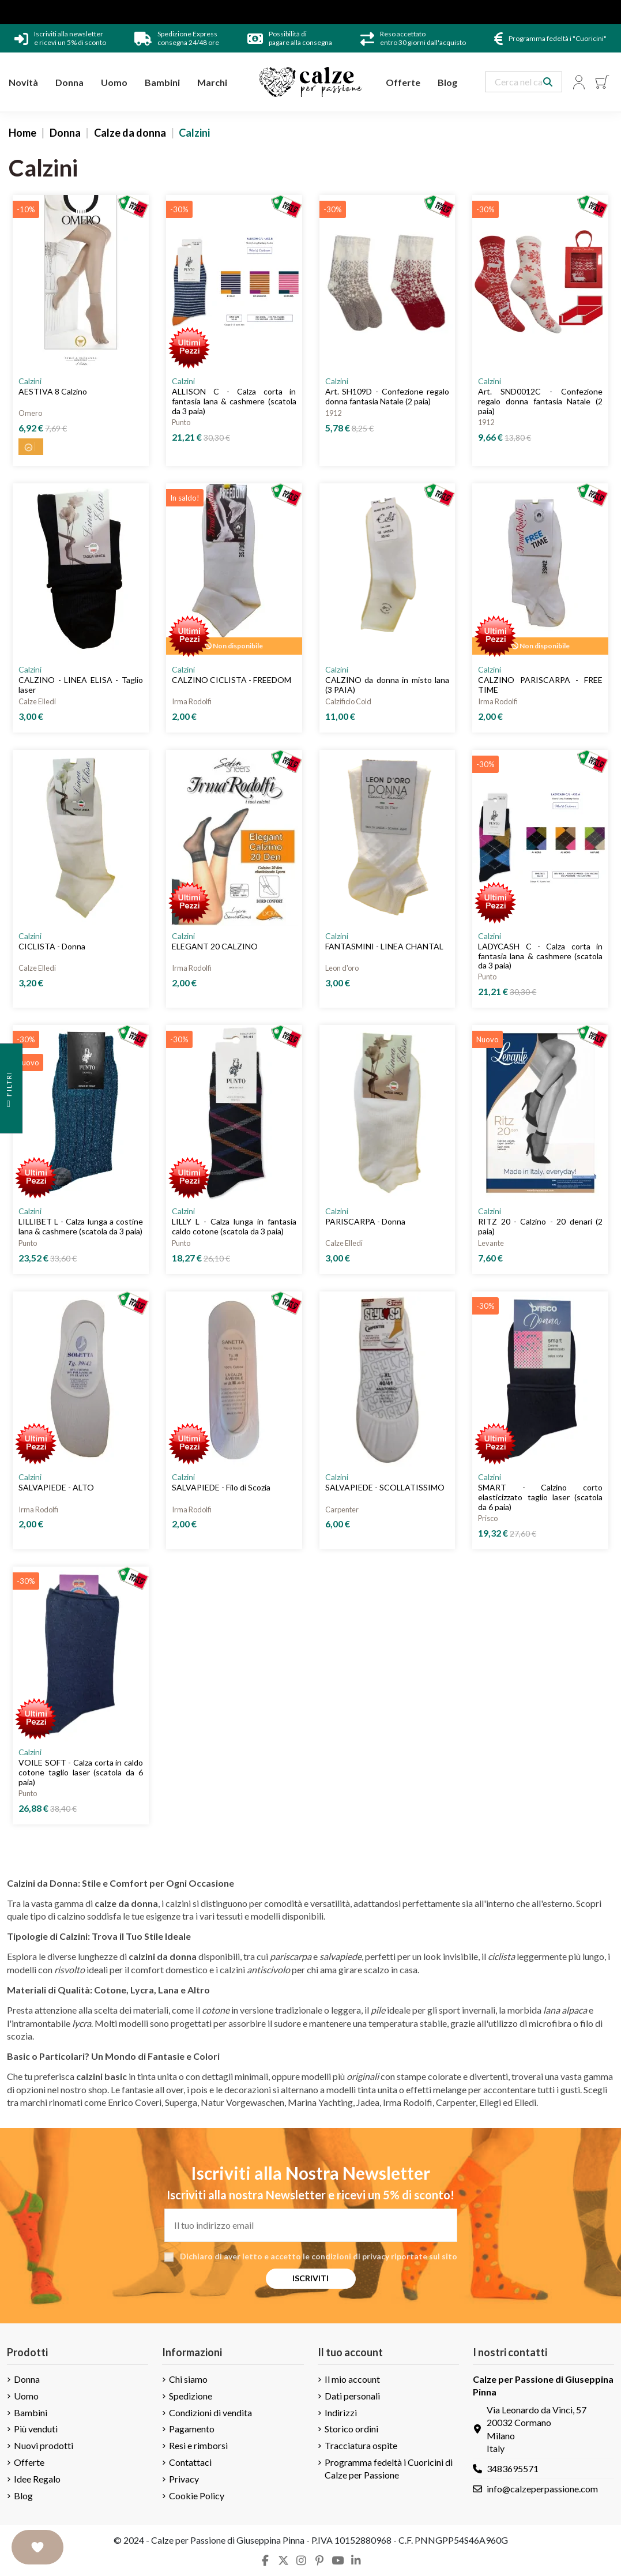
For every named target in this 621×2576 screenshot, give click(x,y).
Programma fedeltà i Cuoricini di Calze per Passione (389, 2468)
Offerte (29, 2462)
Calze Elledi (37, 701)
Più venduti (36, 2428)
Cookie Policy (196, 2495)
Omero (30, 413)
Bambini (30, 2412)
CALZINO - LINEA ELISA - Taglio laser (80, 684)
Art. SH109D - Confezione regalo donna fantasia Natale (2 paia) (387, 396)
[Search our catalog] (548, 82)
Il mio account (352, 2379)
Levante (491, 1243)
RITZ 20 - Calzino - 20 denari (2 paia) (540, 1226)
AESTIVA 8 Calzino (52, 391)
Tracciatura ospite (361, 2445)
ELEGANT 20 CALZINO (215, 946)
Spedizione (190, 2395)
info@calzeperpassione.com (542, 2488)
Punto (181, 422)
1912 (333, 413)
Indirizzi (341, 2412)
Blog (23, 2495)
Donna (27, 2379)
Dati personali (352, 2395)
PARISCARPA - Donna (365, 1221)
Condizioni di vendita (210, 2412)
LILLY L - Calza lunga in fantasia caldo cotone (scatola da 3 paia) (234, 1226)
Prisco (488, 1518)
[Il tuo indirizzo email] (311, 2225)
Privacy (184, 2478)
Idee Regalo (37, 2478)
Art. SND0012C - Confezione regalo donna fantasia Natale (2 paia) (540, 401)
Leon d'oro (342, 967)
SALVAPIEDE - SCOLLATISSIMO (385, 1487)
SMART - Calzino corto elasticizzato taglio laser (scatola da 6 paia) (540, 1497)
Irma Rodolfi (192, 701)
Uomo (26, 2395)
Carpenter (342, 1509)
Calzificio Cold (348, 701)
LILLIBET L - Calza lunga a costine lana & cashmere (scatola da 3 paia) (80, 1226)
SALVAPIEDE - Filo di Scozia (221, 1487)
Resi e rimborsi (198, 2445)
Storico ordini (351, 2428)
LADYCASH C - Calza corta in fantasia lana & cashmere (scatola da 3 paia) (540, 956)
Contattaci (190, 2462)
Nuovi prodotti (43, 2445)
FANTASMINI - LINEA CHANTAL (384, 946)
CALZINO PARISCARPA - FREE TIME (540, 684)
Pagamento (191, 2428)
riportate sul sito (424, 2256)
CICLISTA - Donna (51, 946)
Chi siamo (188, 2379)
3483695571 (513, 2468)
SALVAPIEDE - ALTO (56, 1487)
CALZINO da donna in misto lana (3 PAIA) (387, 684)
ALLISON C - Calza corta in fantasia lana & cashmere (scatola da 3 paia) (234, 401)
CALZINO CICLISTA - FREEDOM (231, 680)
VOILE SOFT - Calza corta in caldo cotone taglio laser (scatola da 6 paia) (80, 1772)
